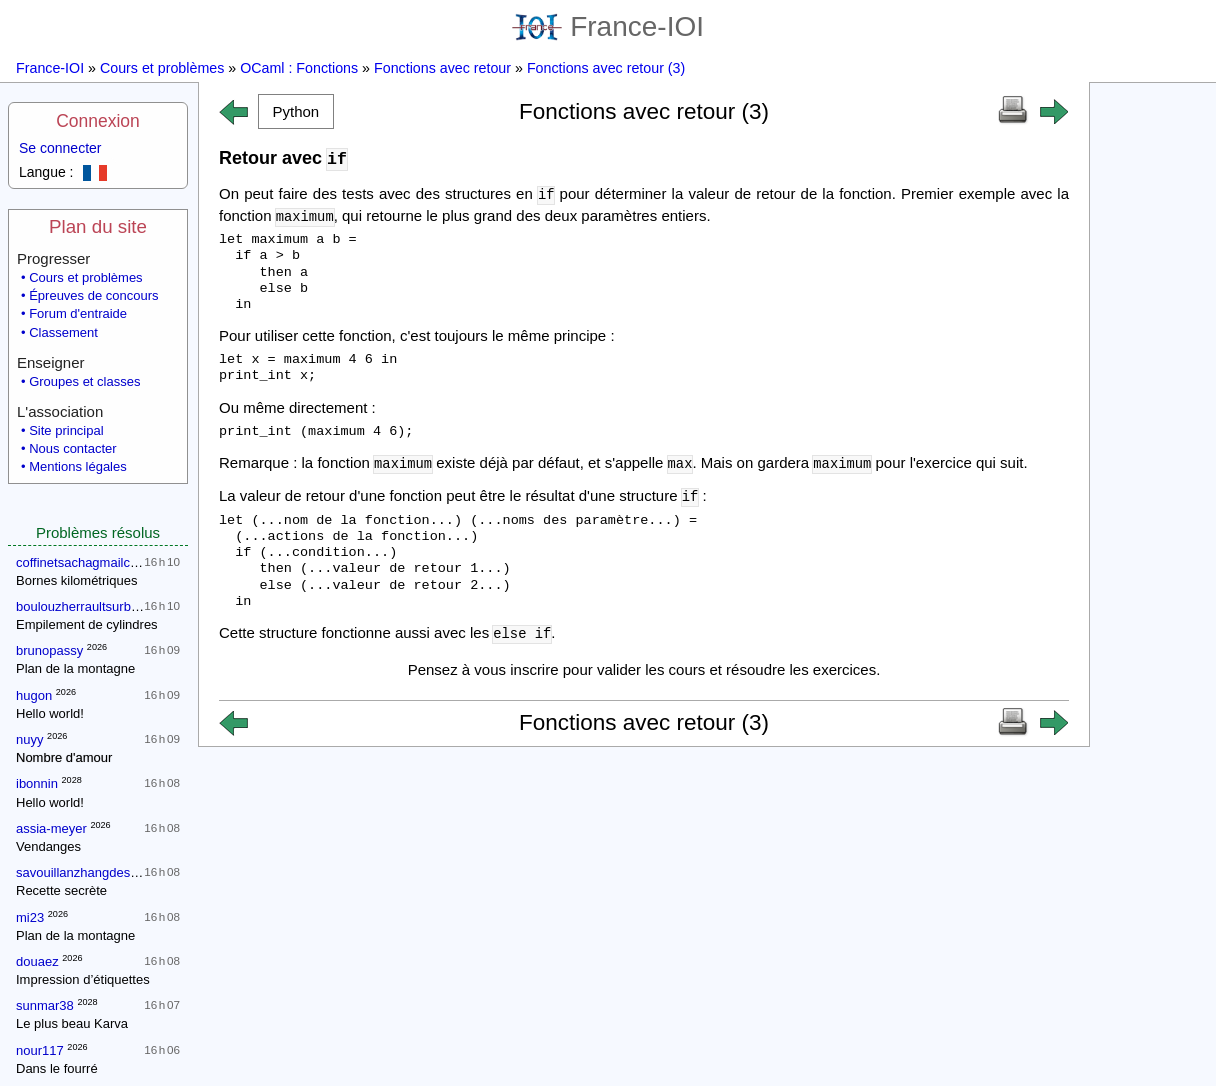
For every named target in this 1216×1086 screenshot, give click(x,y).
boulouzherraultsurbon (80, 606)
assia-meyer (51, 828)
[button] (296, 111)
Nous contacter (72, 448)
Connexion (98, 121)
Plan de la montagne (75, 668)
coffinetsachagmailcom (82, 562)
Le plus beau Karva (72, 1023)
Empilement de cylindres (87, 624)
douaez (37, 961)
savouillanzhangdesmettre (91, 872)
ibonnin (37, 783)
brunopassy (49, 650)
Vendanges (48, 846)
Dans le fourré (57, 1068)
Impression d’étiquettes (83, 979)
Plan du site (98, 226)
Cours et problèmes (162, 68)
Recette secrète (61, 890)
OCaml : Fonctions (299, 68)
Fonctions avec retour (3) (606, 68)
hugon (34, 695)
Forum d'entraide (78, 313)
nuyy (29, 739)
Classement (63, 332)
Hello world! (50, 713)
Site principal (66, 430)
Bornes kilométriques (76, 580)
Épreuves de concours (93, 295)
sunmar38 (45, 1005)
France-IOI (608, 26)
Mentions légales (78, 466)
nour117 (40, 1050)
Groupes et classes (84, 381)
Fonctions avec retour (442, 68)
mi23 (30, 917)
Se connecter (60, 148)
